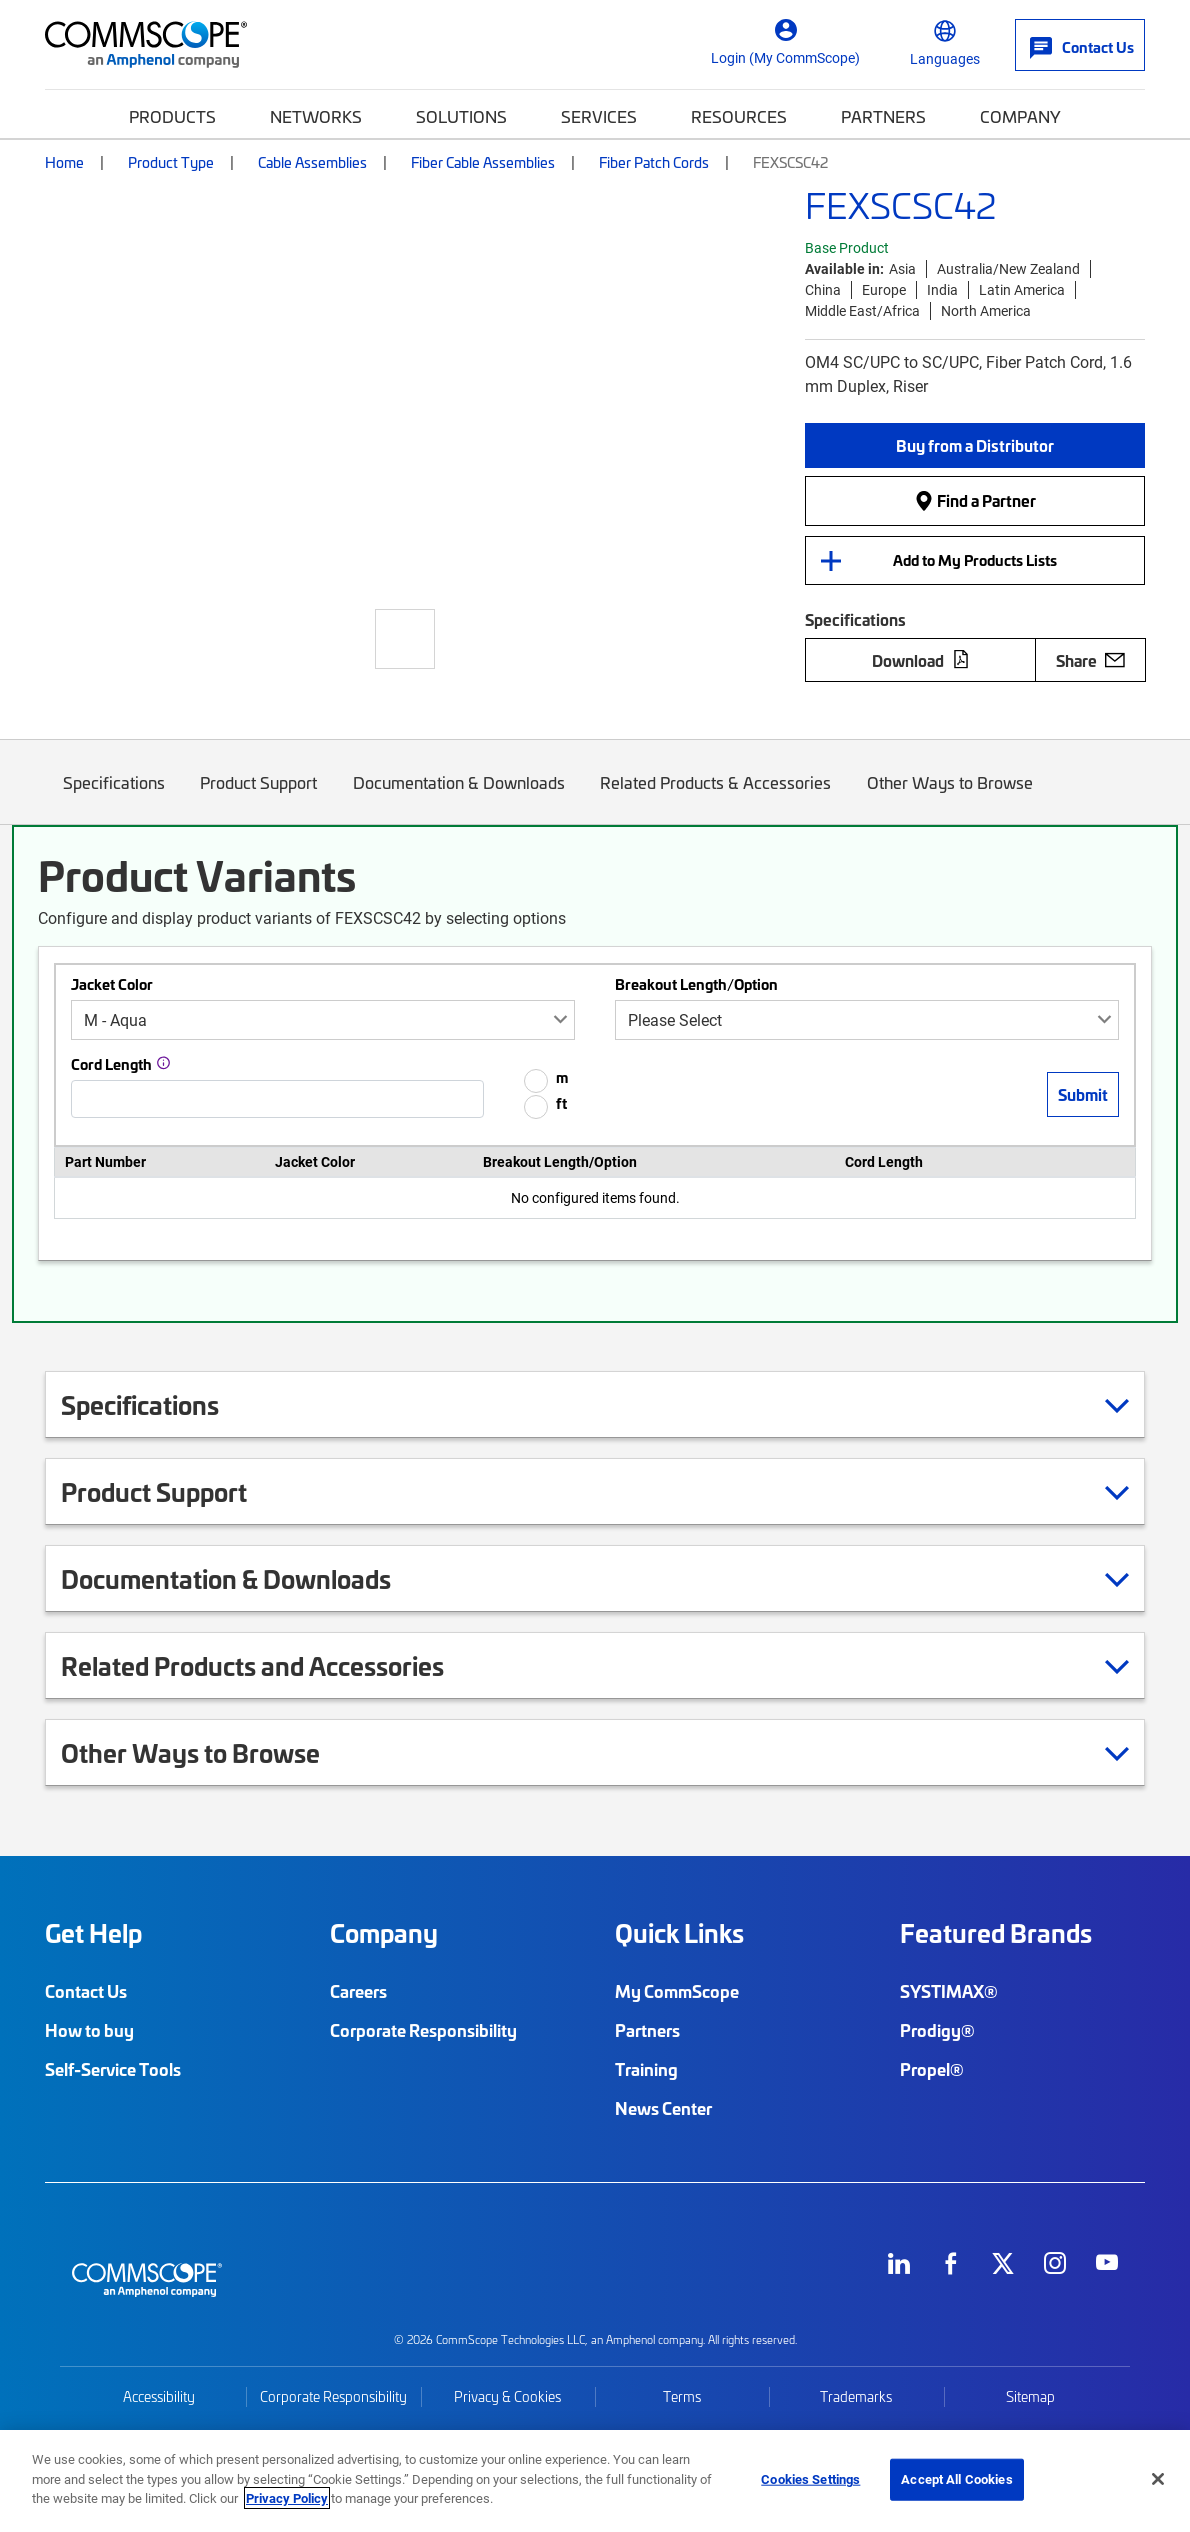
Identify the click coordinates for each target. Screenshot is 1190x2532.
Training (646, 2069)
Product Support (259, 797)
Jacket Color (112, 984)
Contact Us (86, 1991)
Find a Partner (975, 500)
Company (1020, 116)
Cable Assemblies (312, 162)
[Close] (1158, 2479)
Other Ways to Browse (950, 797)
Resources (739, 116)
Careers (358, 1991)
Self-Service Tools (113, 2069)
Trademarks (856, 2396)
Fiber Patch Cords (654, 162)
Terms (682, 2396)
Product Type (171, 162)
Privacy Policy (287, 2498)
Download (921, 660)
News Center (663, 2108)
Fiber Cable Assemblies (483, 162)
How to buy (89, 2030)
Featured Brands (996, 1933)
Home (64, 162)
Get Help (93, 1933)
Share (1090, 660)
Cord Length (111, 1064)
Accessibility (159, 2396)
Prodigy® (937, 2030)
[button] (975, 445)
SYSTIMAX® (949, 1991)
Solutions (461, 116)
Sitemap (1030, 2396)
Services (599, 116)
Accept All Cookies (956, 2479)
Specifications (114, 797)
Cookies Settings (810, 2479)
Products (172, 116)
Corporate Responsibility (423, 2030)
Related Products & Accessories (716, 797)
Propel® (932, 2069)
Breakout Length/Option (696, 984)
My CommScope (677, 1991)
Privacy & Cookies (507, 2396)
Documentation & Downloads (459, 797)
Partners (883, 116)
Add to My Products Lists (975, 560)
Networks (316, 116)
